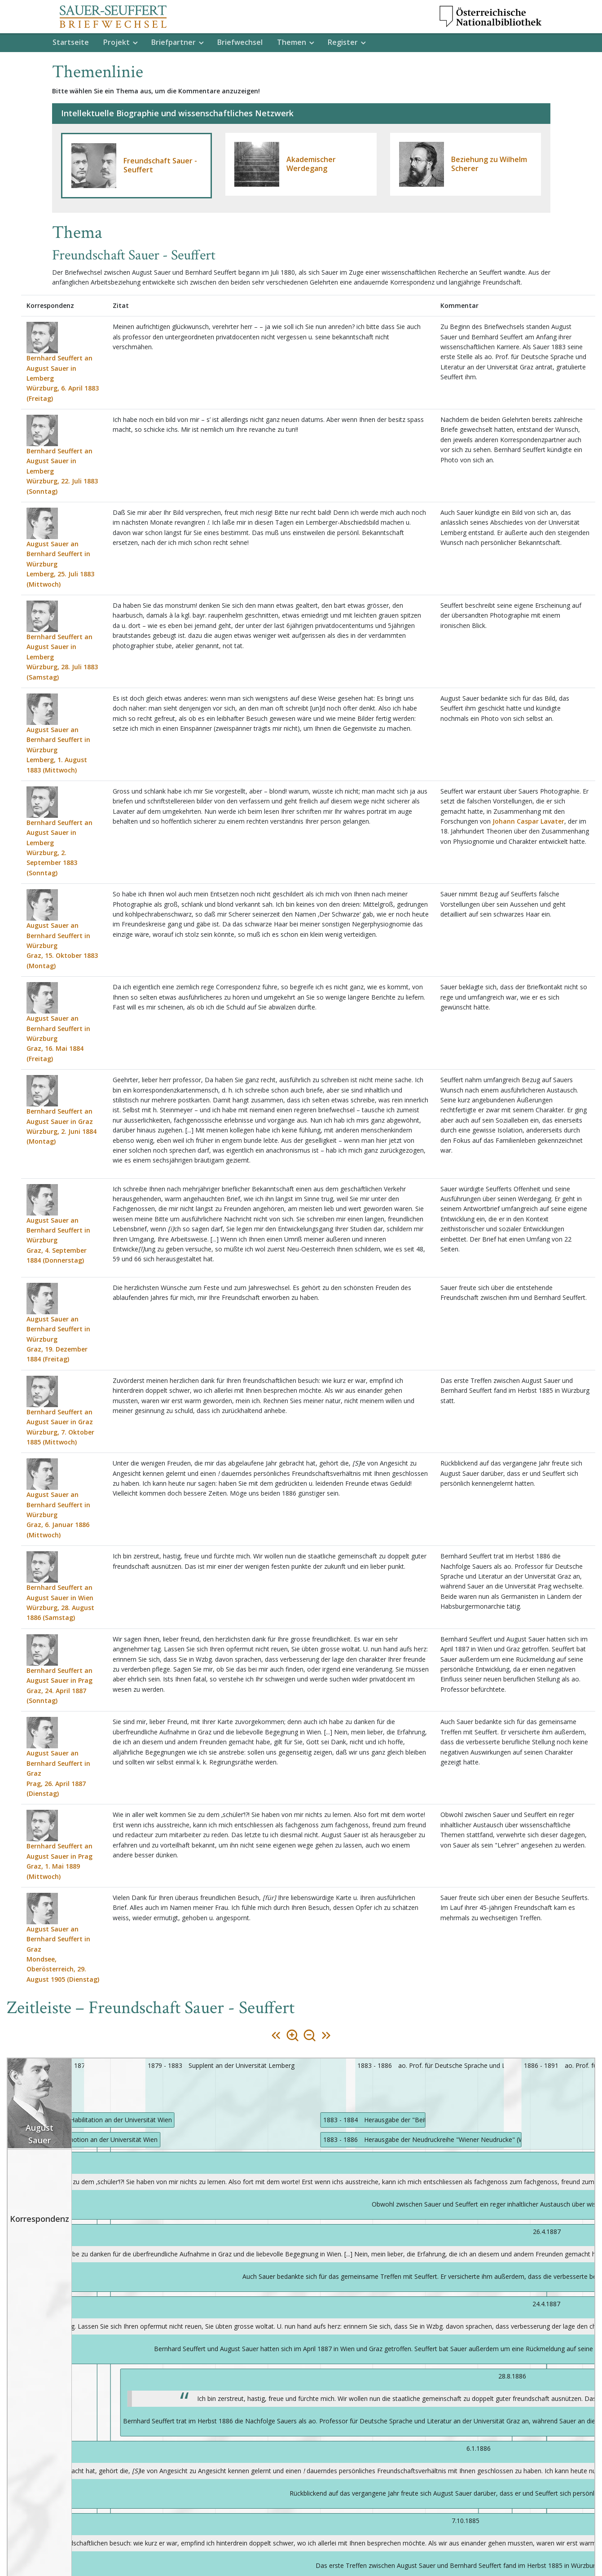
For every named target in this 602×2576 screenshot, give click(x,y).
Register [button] (343, 42)
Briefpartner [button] (173, 42)
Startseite (71, 42)
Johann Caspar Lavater (528, 821)
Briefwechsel (240, 42)
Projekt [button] (116, 42)
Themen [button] (291, 42)
